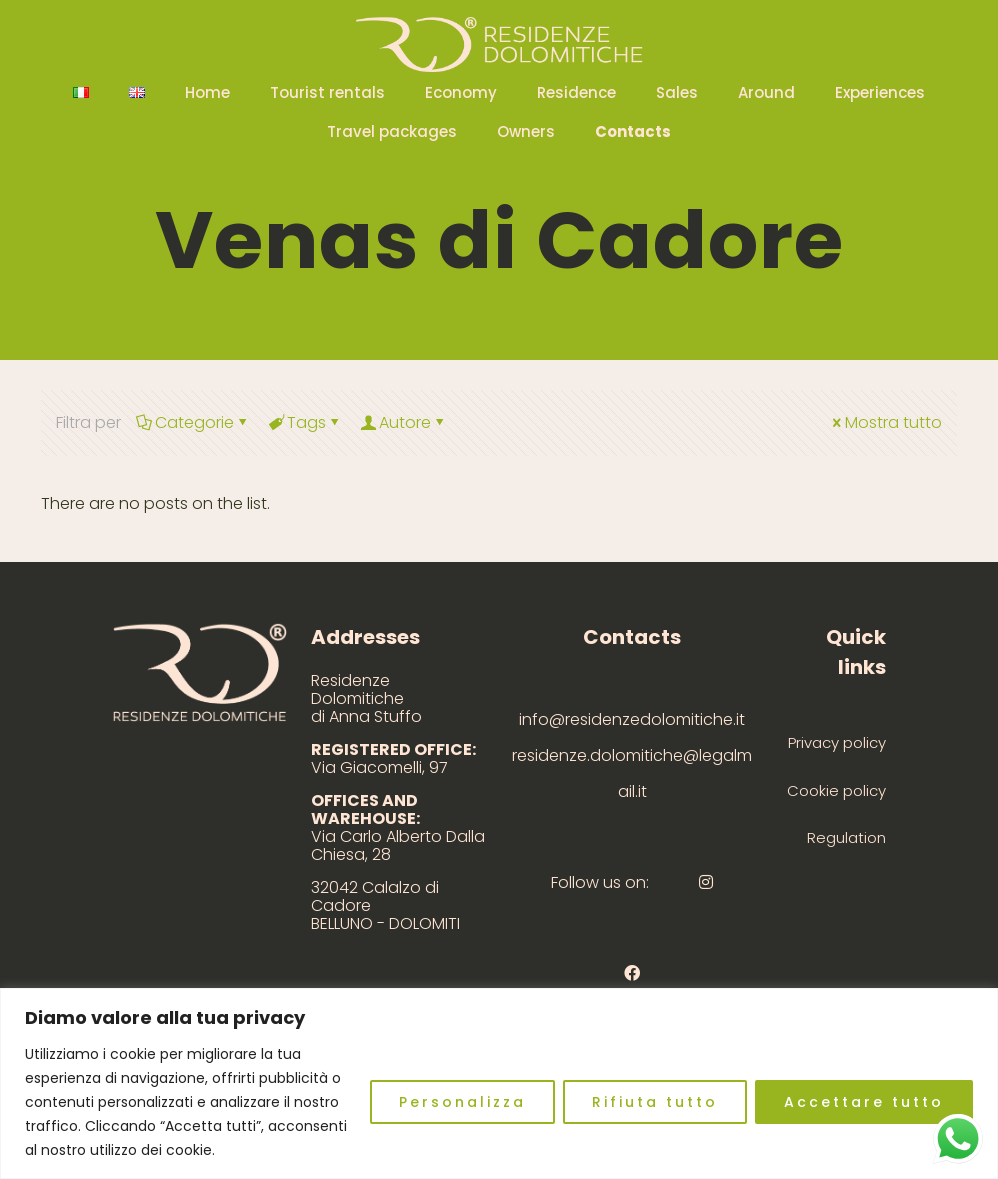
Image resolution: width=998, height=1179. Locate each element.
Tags (305, 422)
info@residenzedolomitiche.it (632, 719)
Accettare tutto (864, 1102)
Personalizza (462, 1102)
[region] (499, 1083)
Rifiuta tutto (655, 1102)
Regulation (846, 837)
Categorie (193, 422)
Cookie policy (836, 790)
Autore (403, 422)
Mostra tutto (885, 422)
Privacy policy (837, 742)
